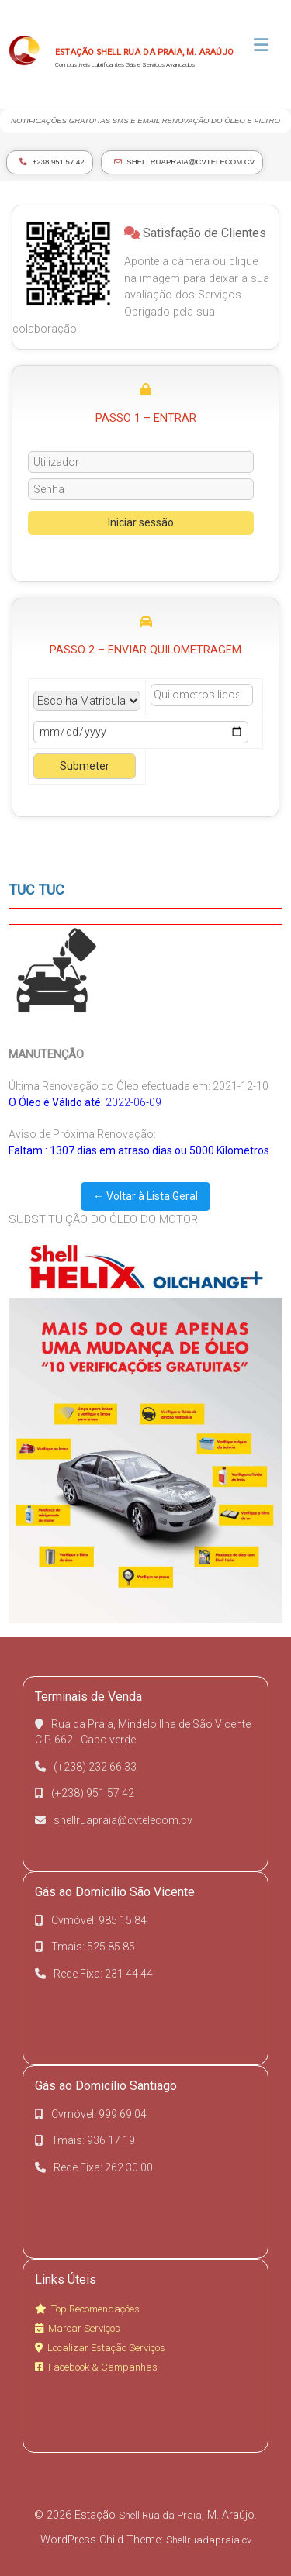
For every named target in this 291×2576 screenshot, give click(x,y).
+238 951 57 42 (52, 161)
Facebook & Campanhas (96, 2367)
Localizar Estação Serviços (100, 2348)
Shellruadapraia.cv (208, 2540)
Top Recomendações (87, 2309)
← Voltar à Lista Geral (145, 1196)
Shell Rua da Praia (160, 2515)
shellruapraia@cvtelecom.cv (184, 161)
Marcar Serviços (77, 2328)
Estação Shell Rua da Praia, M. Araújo (144, 52)
